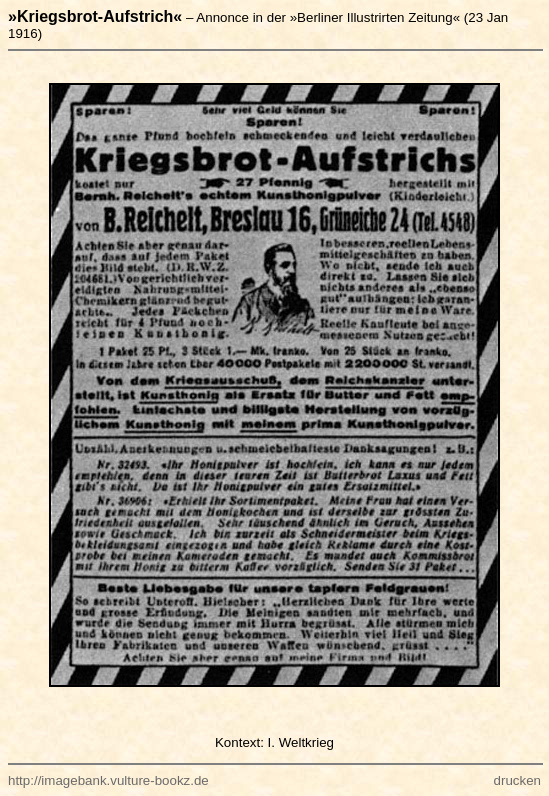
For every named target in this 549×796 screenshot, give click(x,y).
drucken (517, 780)
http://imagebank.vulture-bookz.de (108, 780)
